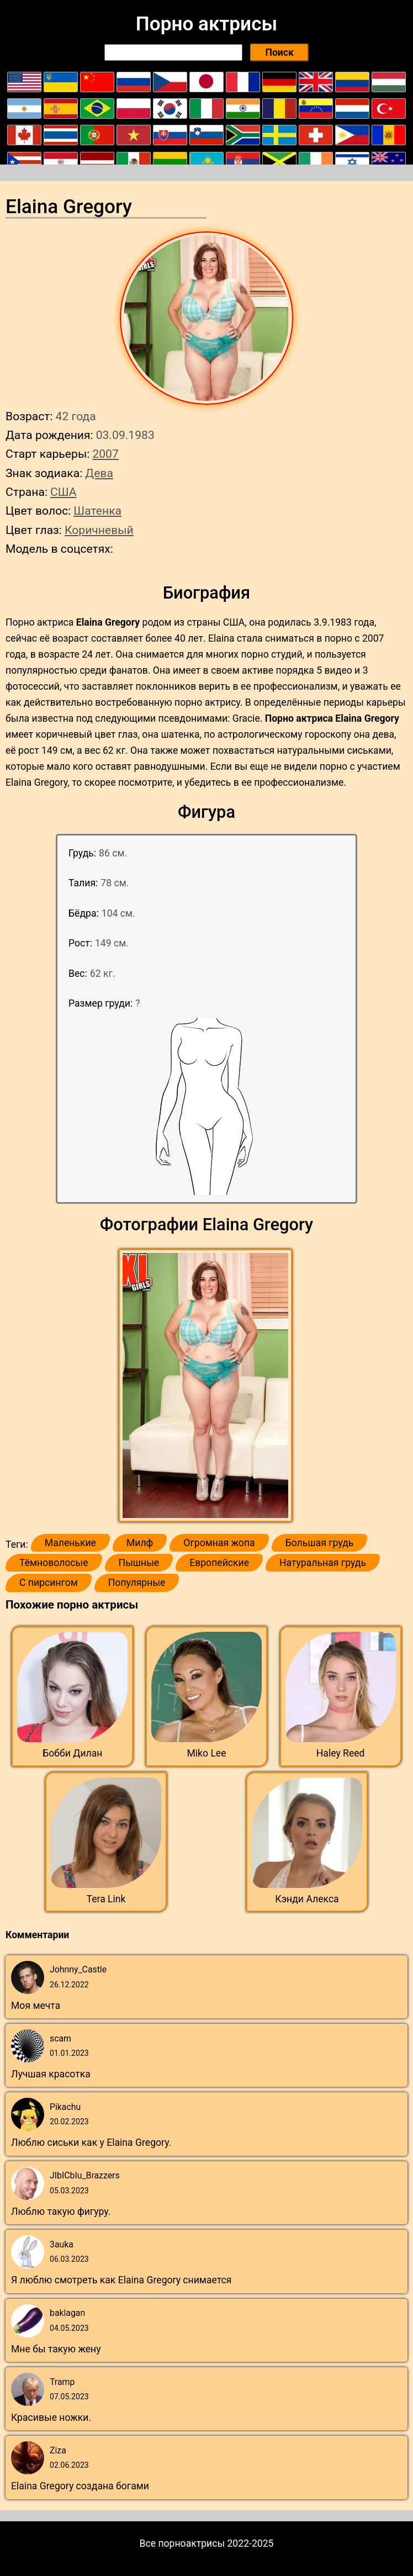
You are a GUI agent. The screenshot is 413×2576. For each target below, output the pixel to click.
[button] (207, 1386)
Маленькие (70, 1542)
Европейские (219, 1562)
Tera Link (106, 1899)
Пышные (139, 1562)
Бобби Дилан (72, 1753)
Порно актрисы (206, 23)
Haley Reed (340, 1753)
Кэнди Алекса (306, 1899)
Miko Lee (206, 1753)
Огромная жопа (219, 1542)
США (63, 492)
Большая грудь (319, 1542)
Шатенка (97, 510)
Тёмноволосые (53, 1562)
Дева (99, 473)
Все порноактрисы (182, 2543)
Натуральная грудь (322, 1562)
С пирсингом (48, 1582)
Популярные (137, 1582)
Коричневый (99, 530)
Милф (139, 1542)
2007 (105, 454)
